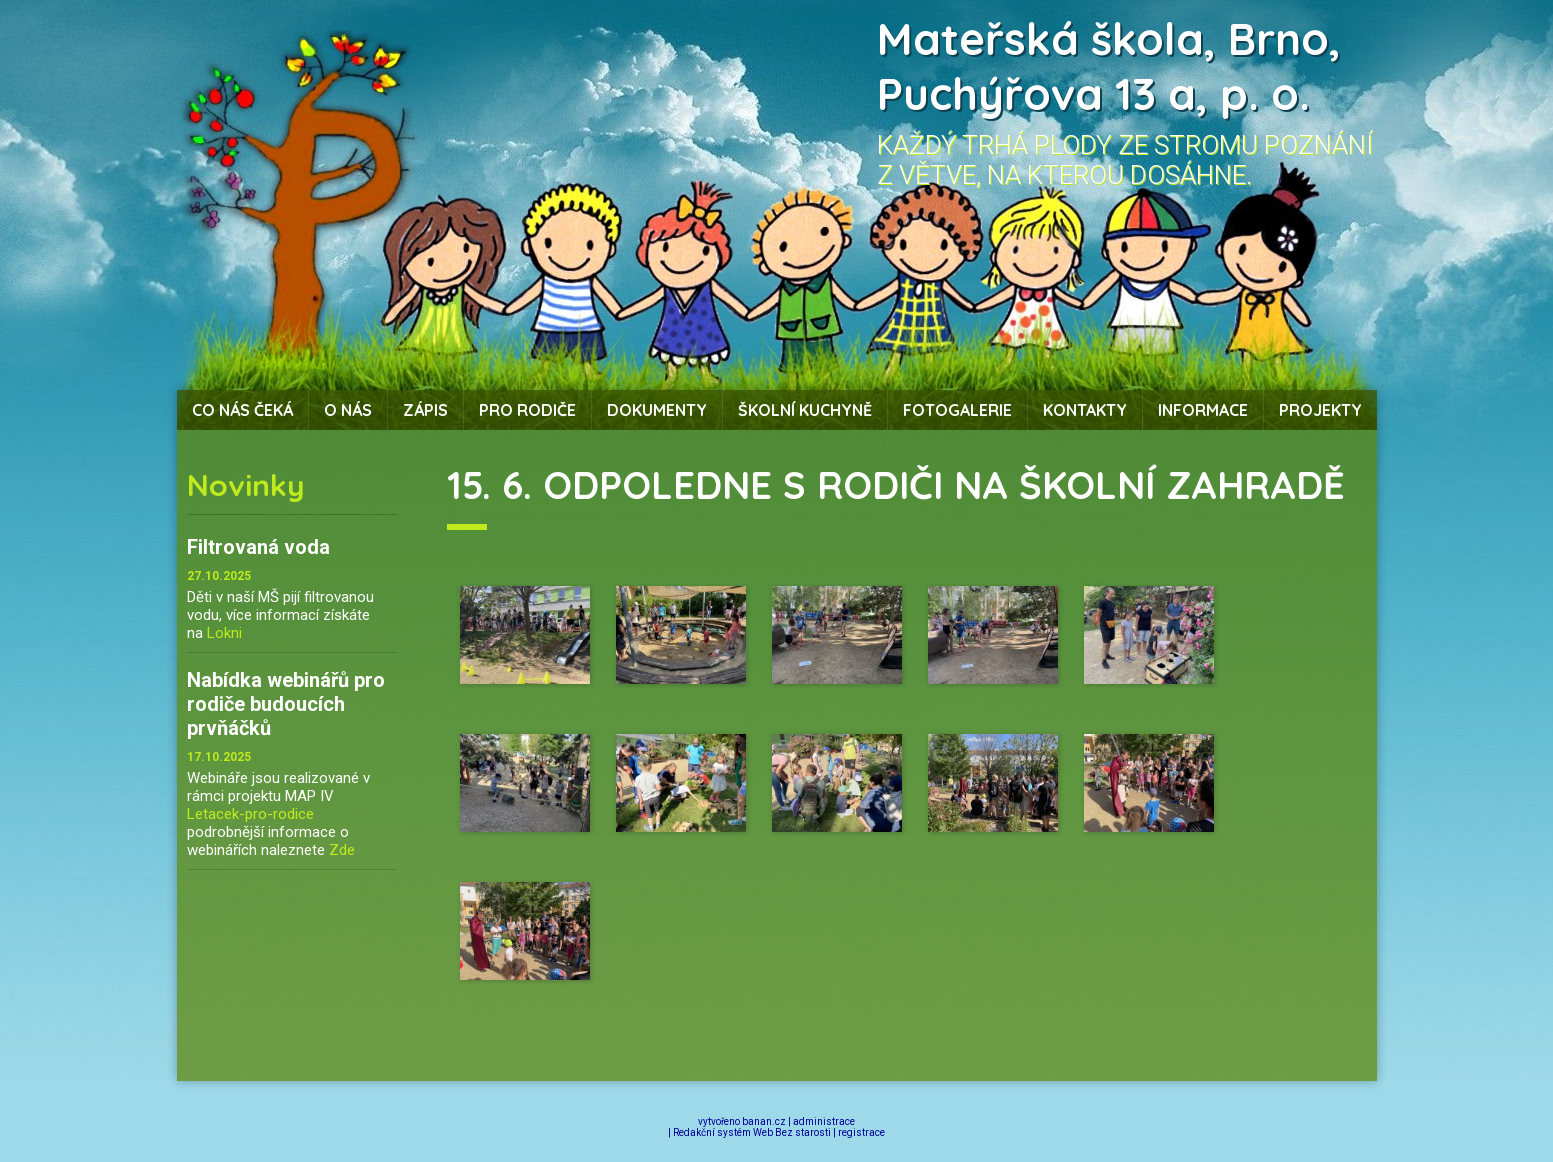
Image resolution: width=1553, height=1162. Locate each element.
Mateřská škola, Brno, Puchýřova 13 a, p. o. (1109, 66)
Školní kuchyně (805, 410)
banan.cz (764, 1121)
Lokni (224, 633)
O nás (348, 410)
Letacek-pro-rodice (250, 814)
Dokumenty (657, 410)
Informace (1203, 410)
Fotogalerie (957, 410)
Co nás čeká (242, 410)
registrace (861, 1132)
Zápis (425, 410)
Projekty (1320, 410)
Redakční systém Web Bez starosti (752, 1132)
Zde (342, 850)
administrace (824, 1121)
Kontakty (1085, 410)
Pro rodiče (527, 410)
